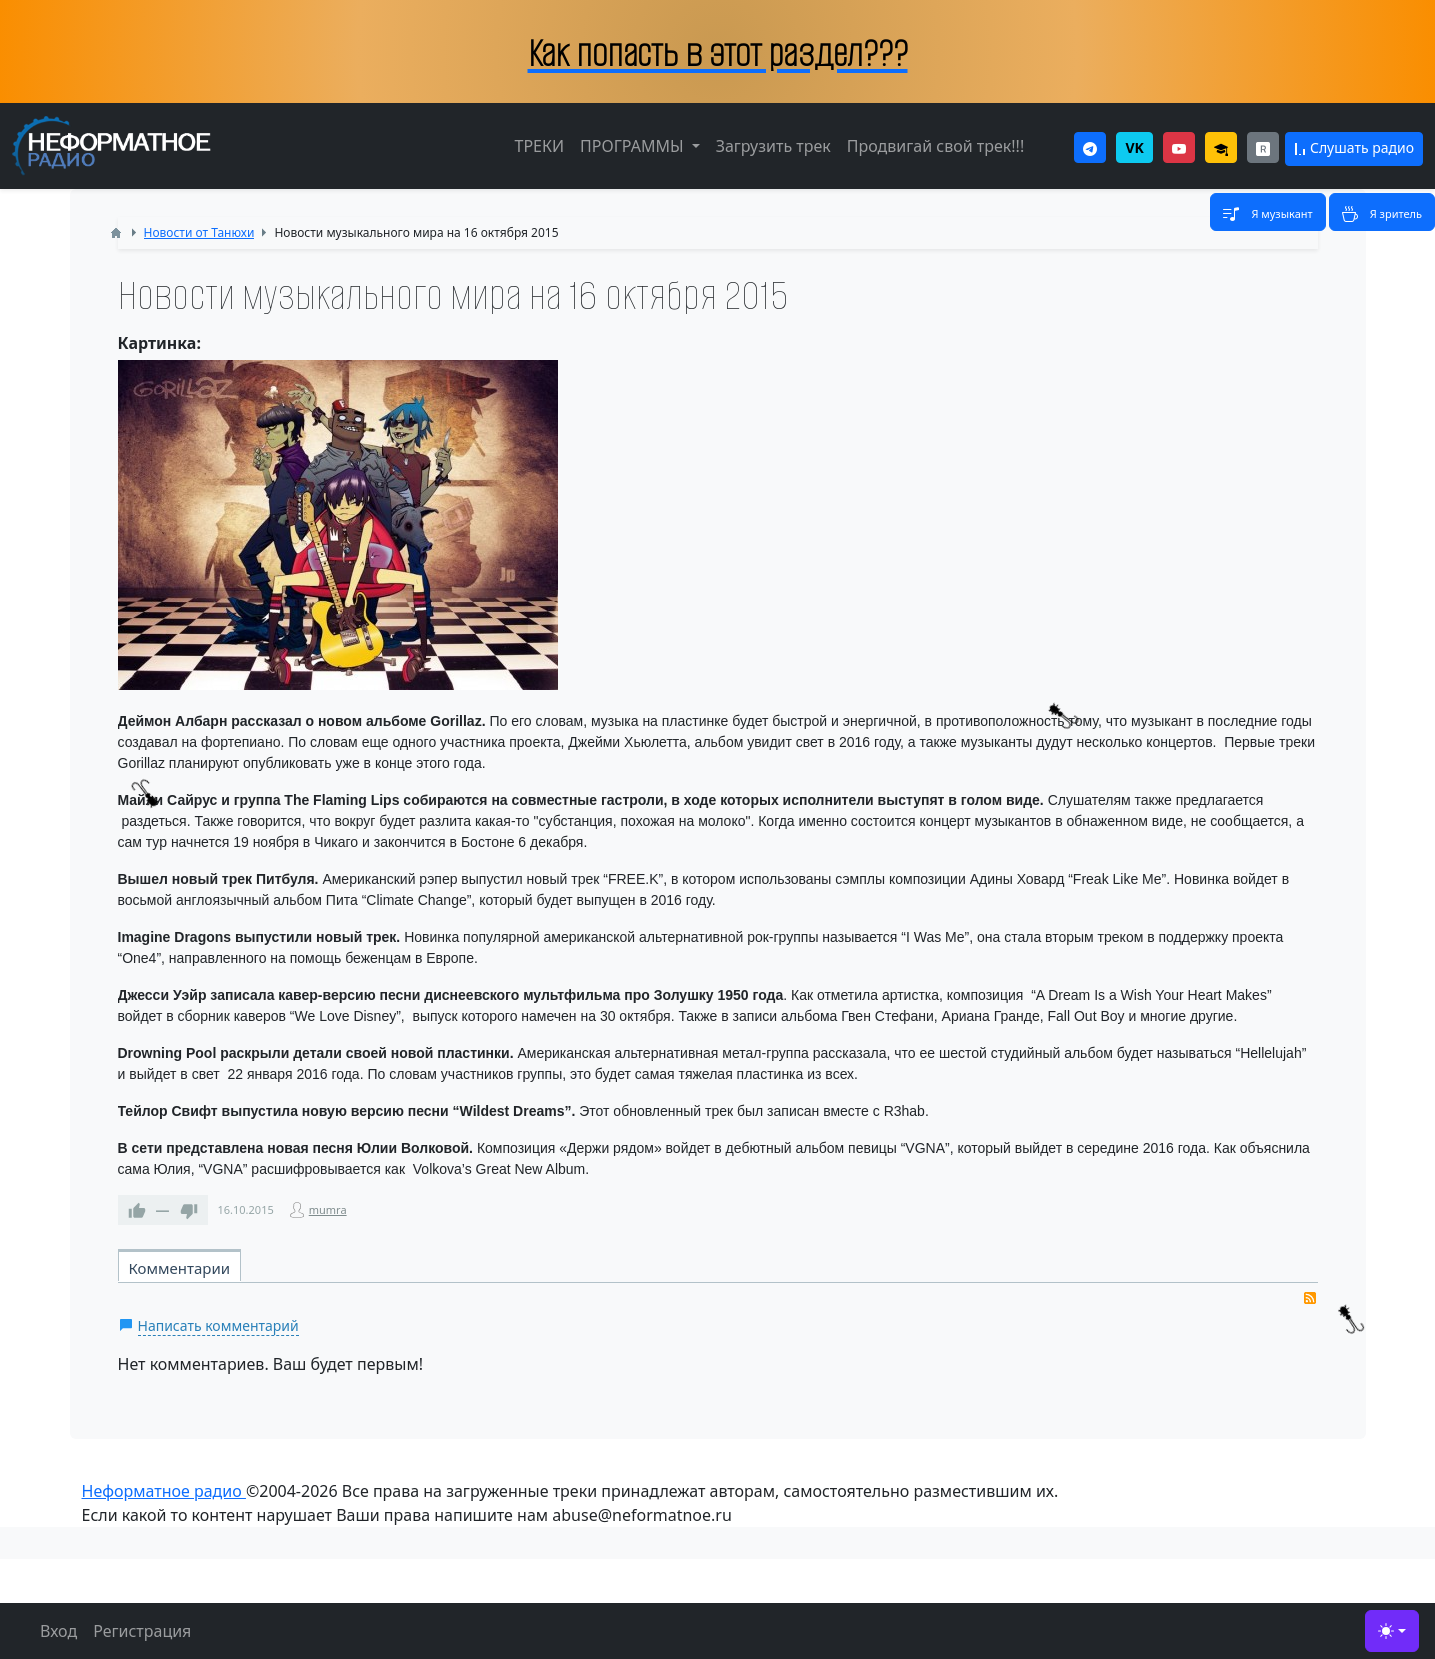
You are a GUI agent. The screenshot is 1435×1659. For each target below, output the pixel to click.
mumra (328, 1209)
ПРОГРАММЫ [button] (634, 146)
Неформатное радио (164, 1491)
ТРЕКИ (539, 146)
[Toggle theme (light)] (1392, 1631)
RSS (1310, 1298)
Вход (58, 1631)
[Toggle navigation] (1267, 212)
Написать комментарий (218, 1325)
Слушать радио (1354, 147)
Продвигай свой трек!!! (935, 146)
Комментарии (180, 1268)
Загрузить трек (773, 146)
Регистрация (142, 1631)
